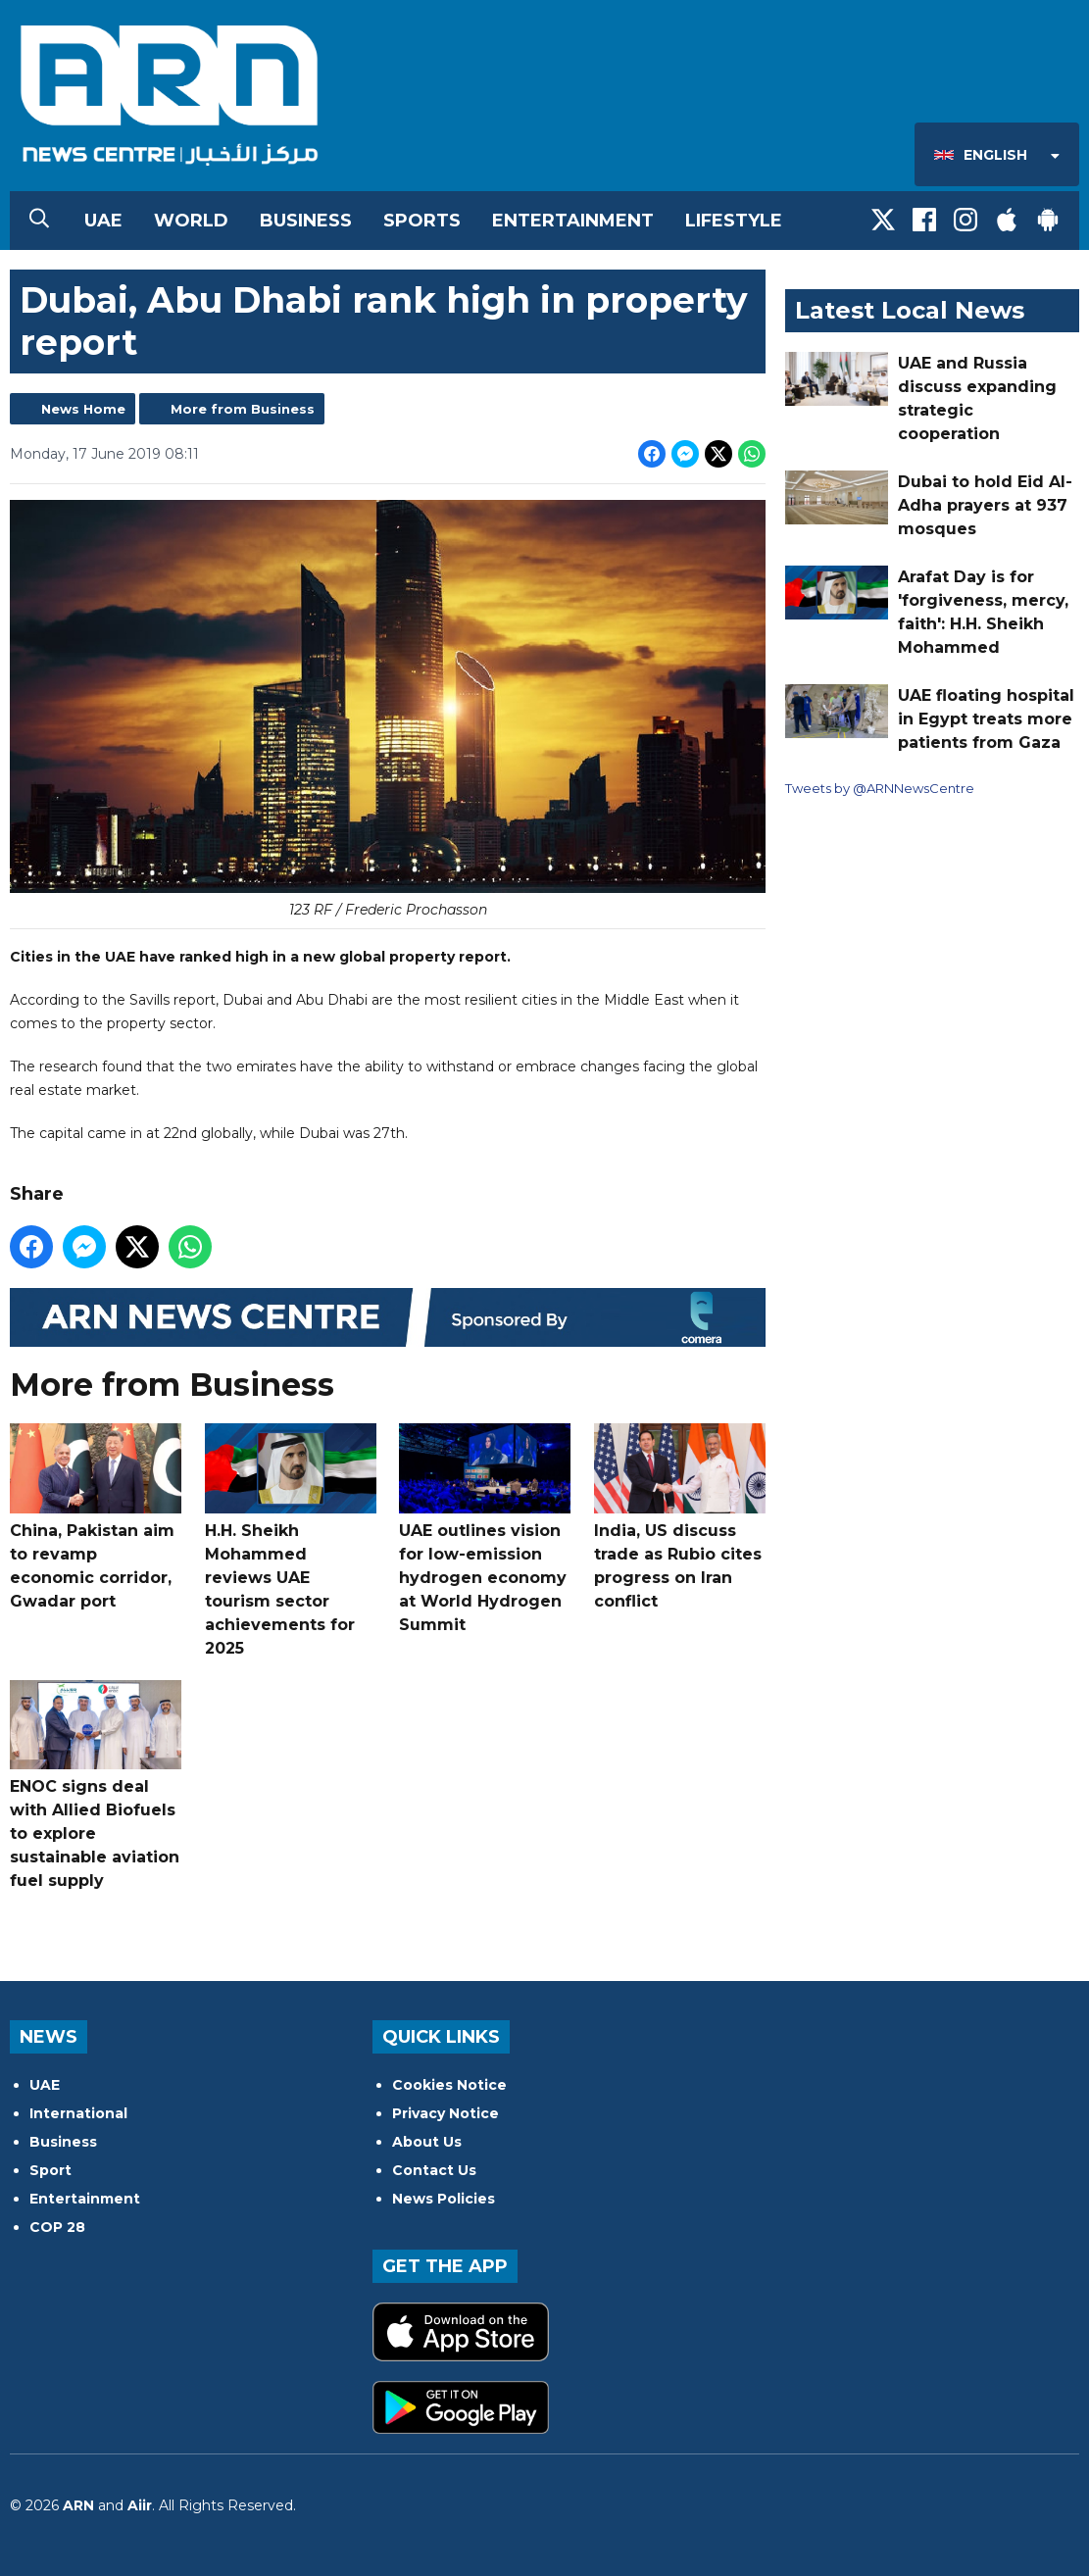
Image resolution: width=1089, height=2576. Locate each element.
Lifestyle (733, 220)
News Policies (443, 2198)
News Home (83, 409)
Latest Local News (909, 310)
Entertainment (573, 220)
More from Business (243, 409)
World (191, 220)
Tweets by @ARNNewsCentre (879, 788)
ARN (78, 2505)
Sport (50, 2170)
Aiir (139, 2505)
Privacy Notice (445, 2113)
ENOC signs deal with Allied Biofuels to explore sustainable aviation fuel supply (95, 1785)
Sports (422, 220)
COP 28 (57, 2227)
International (78, 2113)
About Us (427, 2142)
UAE (103, 220)
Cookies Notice (449, 2085)
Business (306, 220)
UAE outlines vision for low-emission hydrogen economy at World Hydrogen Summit (484, 1528)
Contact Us (434, 2170)
